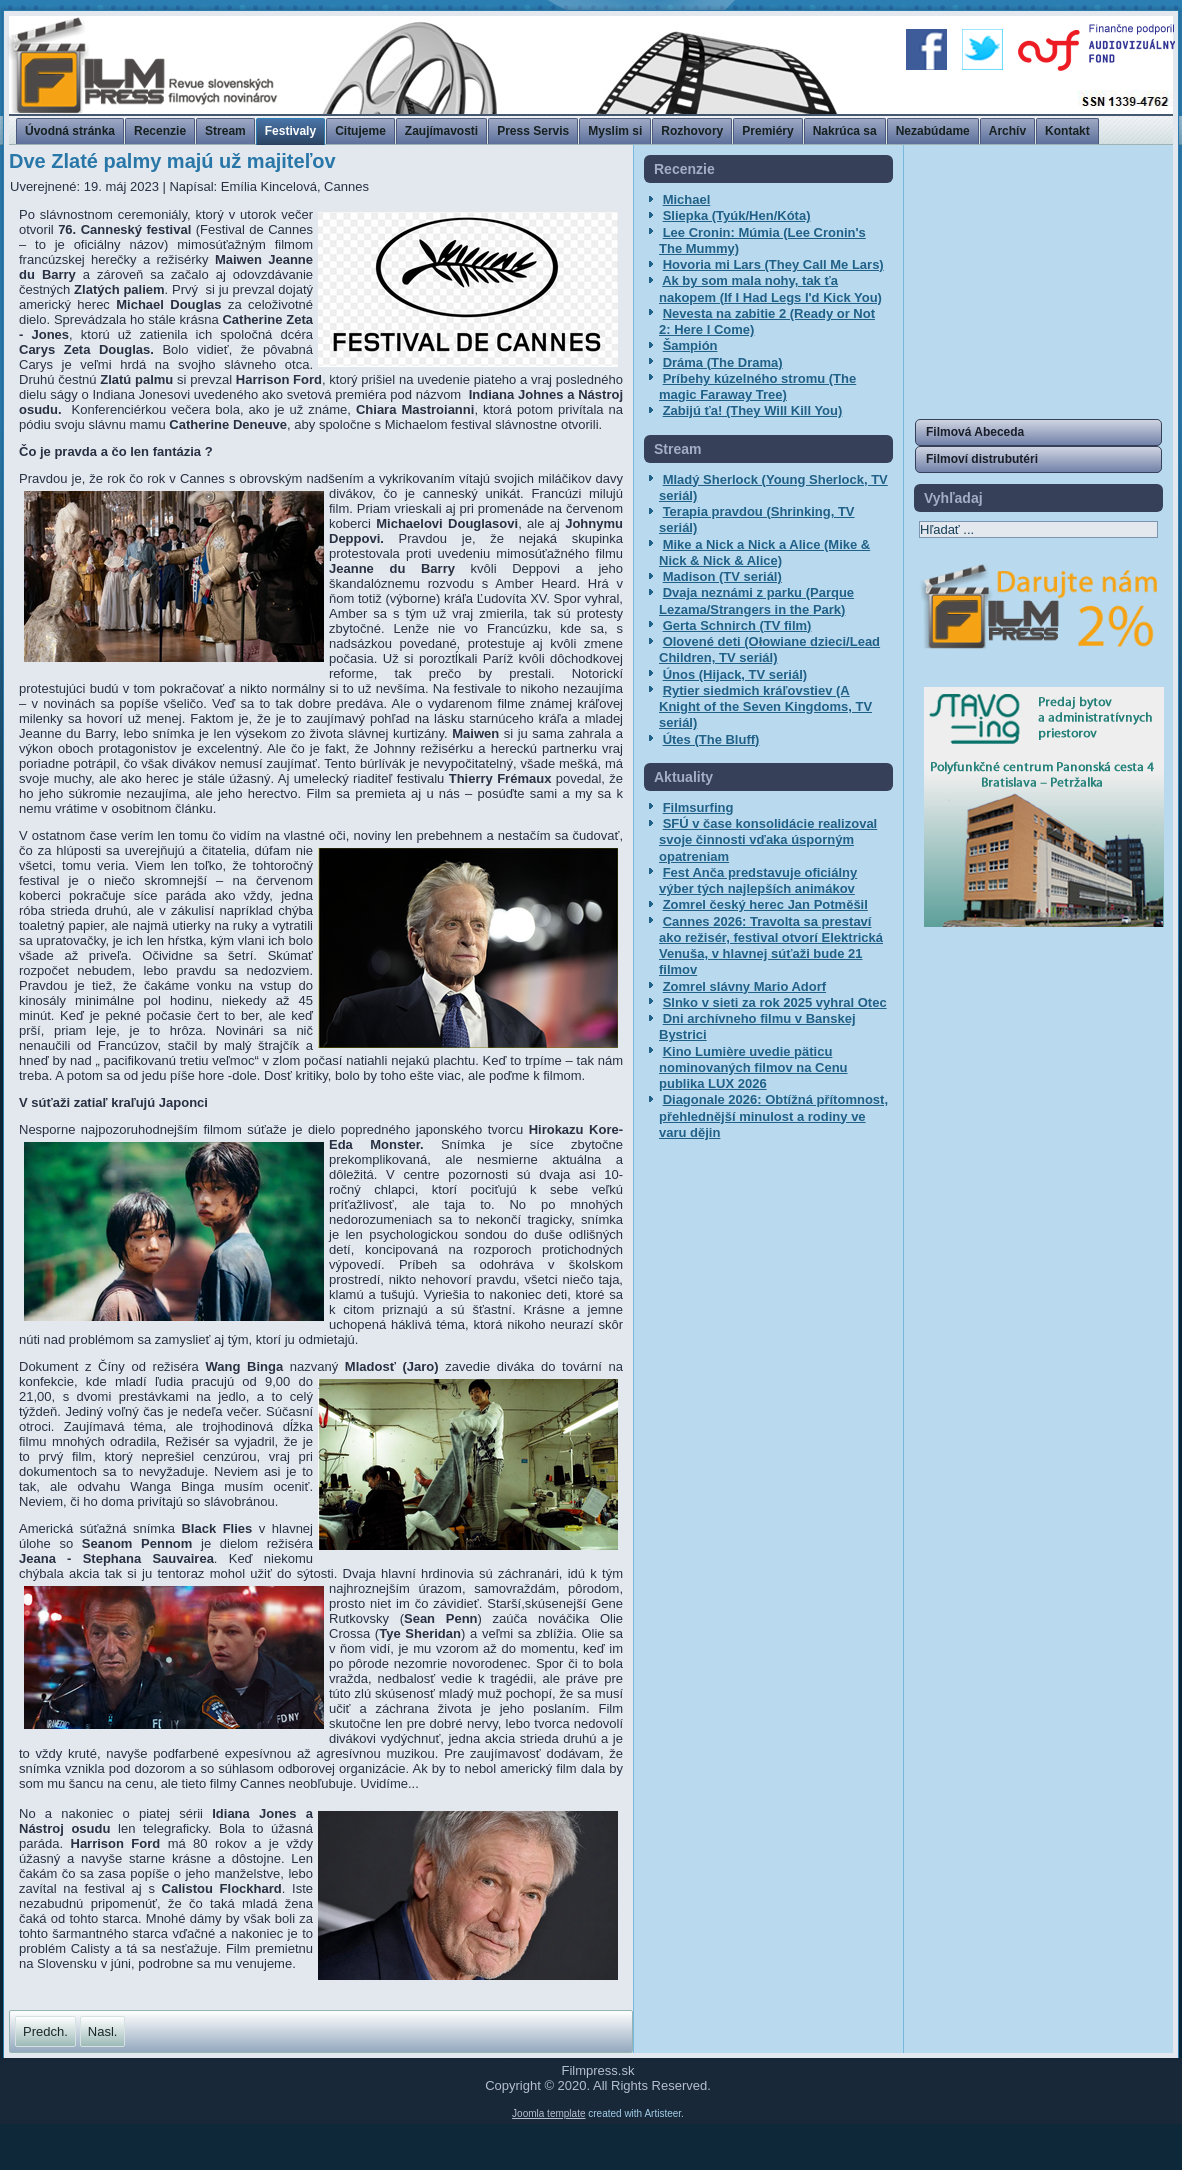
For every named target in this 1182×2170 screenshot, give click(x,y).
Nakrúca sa (845, 131)
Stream (225, 131)
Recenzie (160, 131)
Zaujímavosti (441, 131)
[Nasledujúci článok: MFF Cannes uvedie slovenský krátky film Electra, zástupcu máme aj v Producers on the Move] (103, 2031)
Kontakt (1067, 131)
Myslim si (615, 131)
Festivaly (290, 131)
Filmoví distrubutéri (982, 459)
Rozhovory (692, 131)
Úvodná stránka (70, 131)
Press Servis (533, 131)
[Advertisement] (1039, 280)
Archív (1007, 131)
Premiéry (767, 131)
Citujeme (360, 131)
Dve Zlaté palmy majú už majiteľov (172, 161)
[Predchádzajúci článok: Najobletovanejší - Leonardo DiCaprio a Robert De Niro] (45, 2031)
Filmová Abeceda (975, 432)
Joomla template (548, 2159)
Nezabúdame (933, 131)
